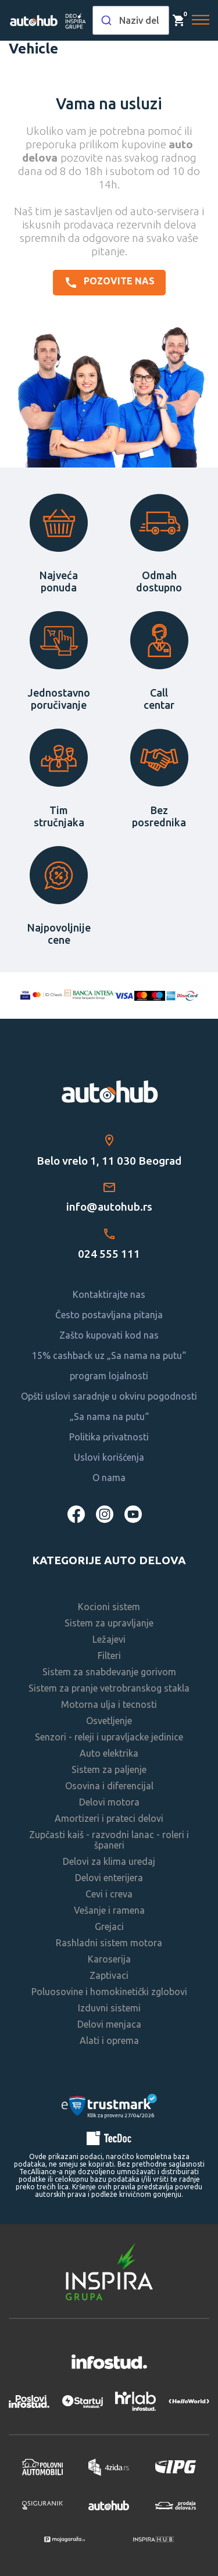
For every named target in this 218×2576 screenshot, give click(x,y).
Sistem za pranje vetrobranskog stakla (109, 1688)
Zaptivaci (109, 1975)
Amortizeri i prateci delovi (109, 1818)
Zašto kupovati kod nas (109, 1335)
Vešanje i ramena (109, 1910)
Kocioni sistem (109, 1606)
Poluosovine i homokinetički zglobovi (109, 1991)
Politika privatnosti (109, 1437)
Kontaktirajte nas (109, 1294)
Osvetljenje (109, 1720)
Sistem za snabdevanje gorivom (109, 1672)
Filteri (109, 1655)
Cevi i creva (109, 1894)
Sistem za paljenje (109, 1769)
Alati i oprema (109, 2040)
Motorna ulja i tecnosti (109, 1704)
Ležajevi (109, 1639)
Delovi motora (109, 1802)
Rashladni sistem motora (109, 1943)
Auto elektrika (109, 1753)
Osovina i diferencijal (109, 1786)
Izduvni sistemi (109, 2008)
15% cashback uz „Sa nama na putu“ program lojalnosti (109, 1365)
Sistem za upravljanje (109, 1623)
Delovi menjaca (109, 2024)
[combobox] (130, 20)
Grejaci (109, 1926)
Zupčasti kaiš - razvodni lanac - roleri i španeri (109, 1839)
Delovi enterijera (109, 1877)
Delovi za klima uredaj (109, 1861)
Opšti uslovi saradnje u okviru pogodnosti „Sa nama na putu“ (109, 1406)
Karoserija (109, 1959)
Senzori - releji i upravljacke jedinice (109, 1737)
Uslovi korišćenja (109, 1457)
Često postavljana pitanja (109, 1315)
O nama (109, 1477)
